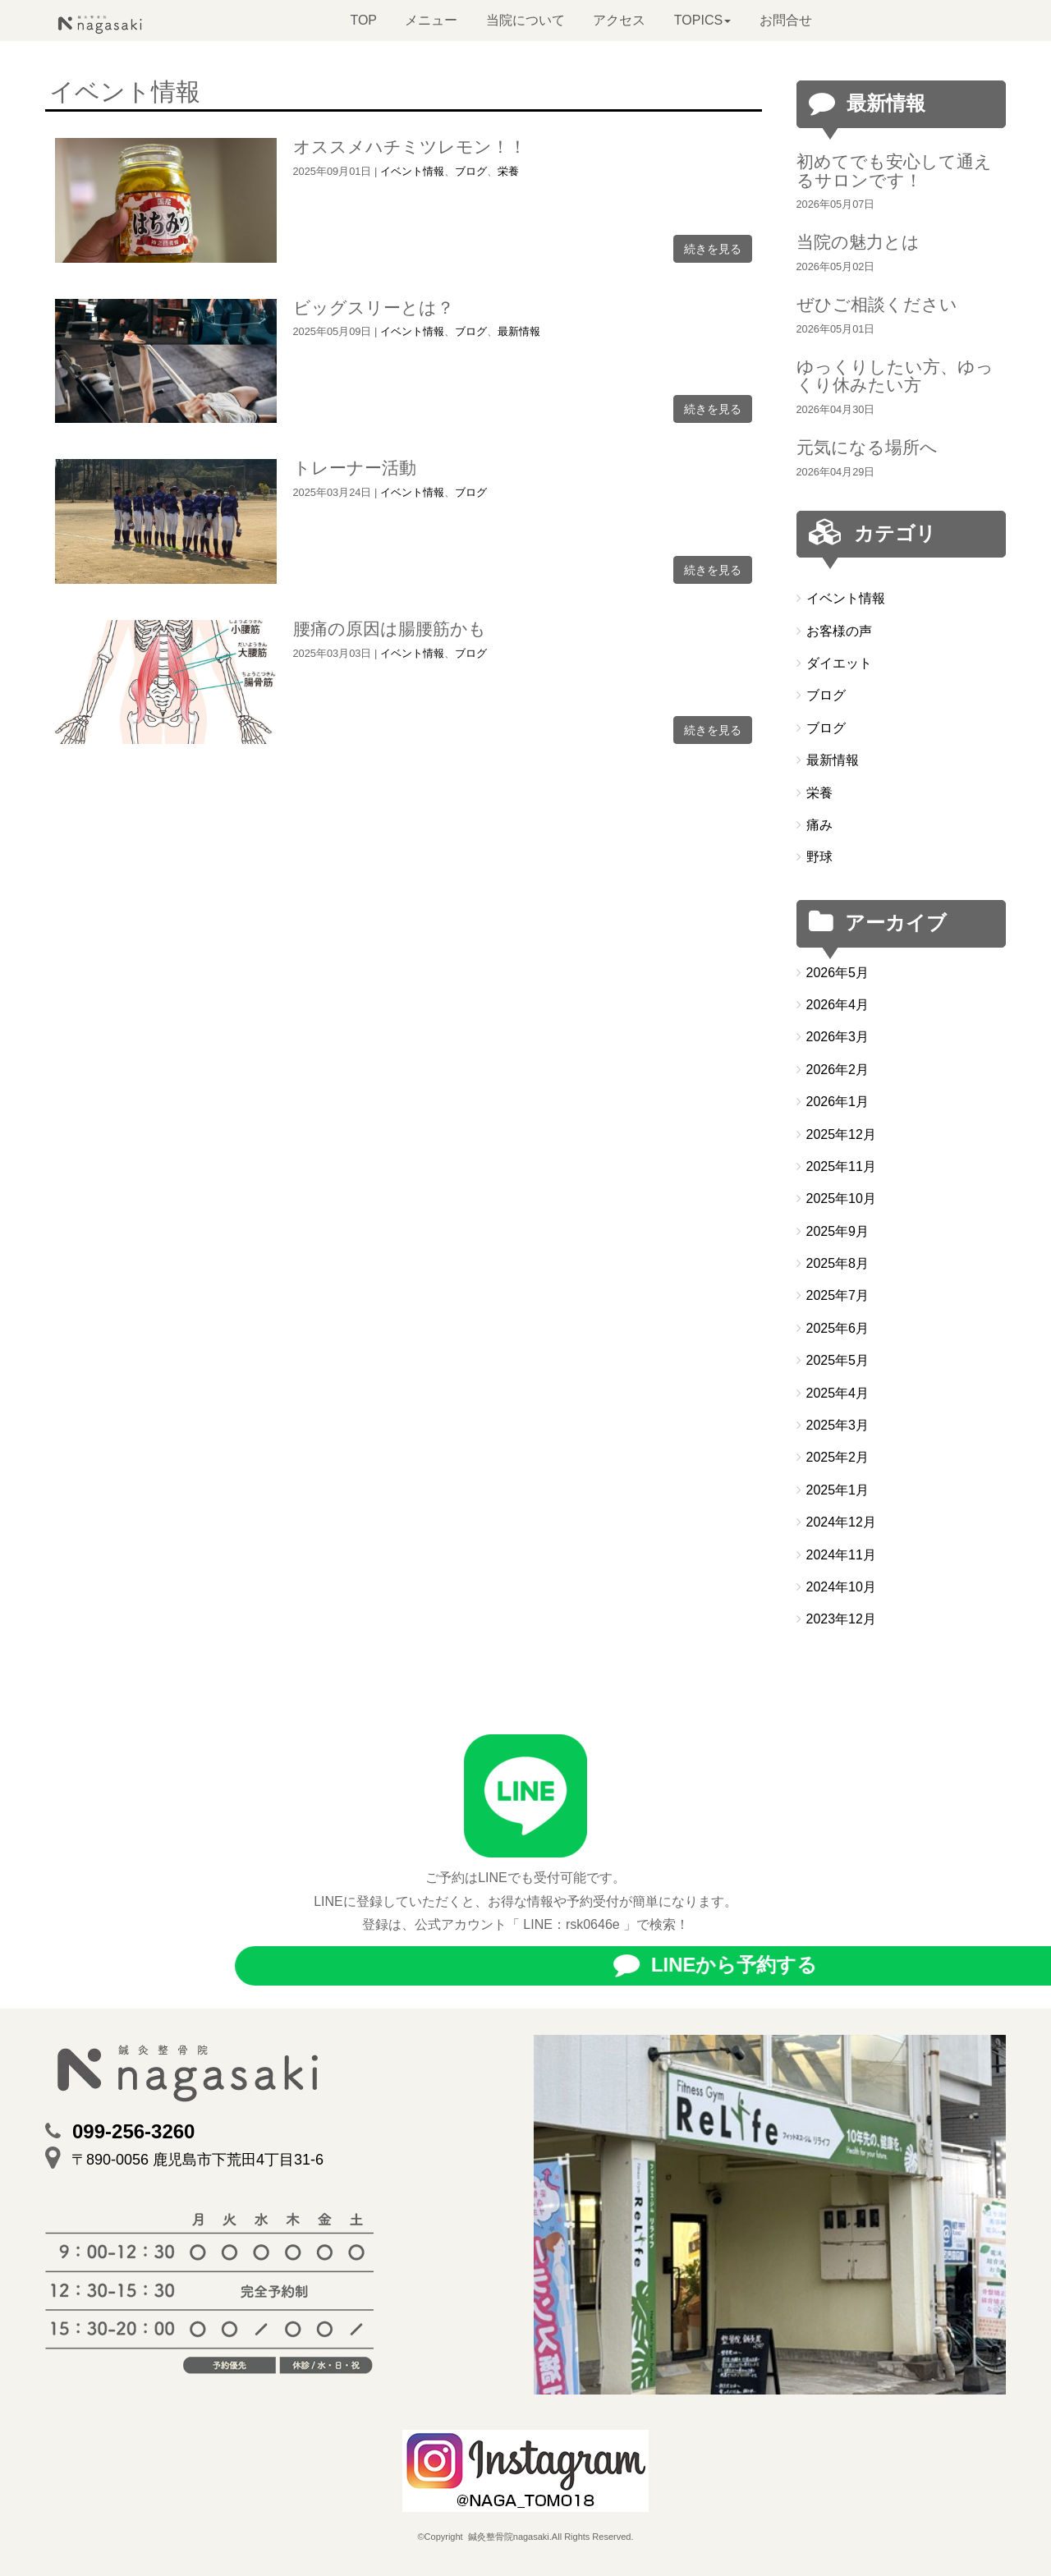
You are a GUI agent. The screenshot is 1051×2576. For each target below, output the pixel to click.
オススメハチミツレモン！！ (409, 146)
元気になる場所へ (867, 447)
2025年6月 (838, 1328)
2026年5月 (838, 973)
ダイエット (839, 663)
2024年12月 (841, 1522)
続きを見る (712, 248)
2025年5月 (838, 1360)
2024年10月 (841, 1587)
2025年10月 (841, 1198)
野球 (819, 857)
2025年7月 (838, 1295)
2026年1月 (838, 1102)
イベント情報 (412, 171)
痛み (819, 825)
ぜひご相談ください (876, 304)
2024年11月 (841, 1555)
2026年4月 (838, 1005)
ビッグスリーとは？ (373, 307)
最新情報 (519, 331)
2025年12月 (841, 1134)
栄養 (508, 171)
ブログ (471, 171)
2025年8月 (838, 1263)
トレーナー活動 (354, 467)
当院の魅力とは (858, 241)
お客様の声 (839, 631)
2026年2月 (838, 1070)
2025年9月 (838, 1231)
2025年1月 (838, 1490)
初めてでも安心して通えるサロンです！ (894, 171)
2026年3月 (838, 1037)
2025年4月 (838, 1393)
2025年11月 (841, 1166)
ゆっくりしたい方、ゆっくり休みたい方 (895, 376)
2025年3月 (838, 1425)
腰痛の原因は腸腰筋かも (389, 628)
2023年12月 (841, 1619)
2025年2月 (838, 1457)
